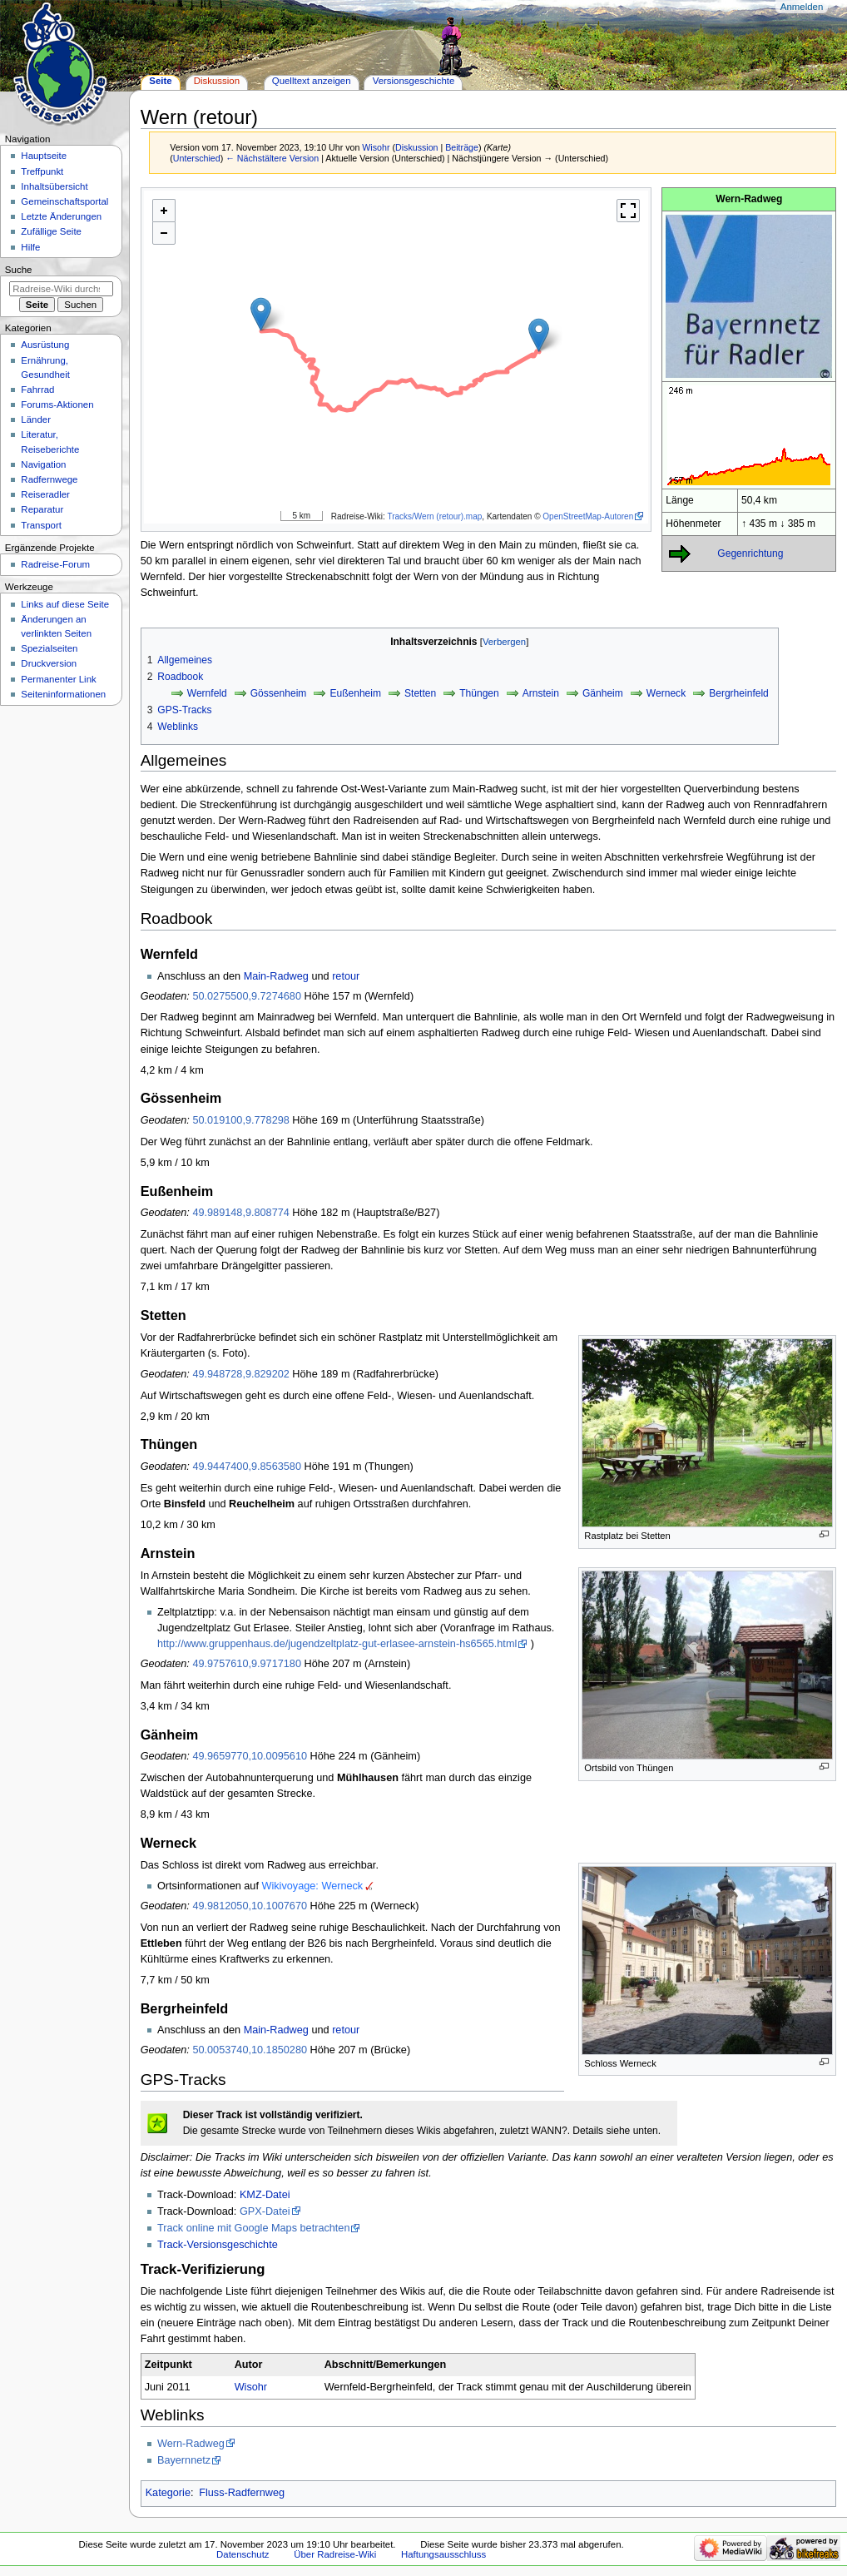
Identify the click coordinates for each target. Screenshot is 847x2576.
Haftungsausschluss (443, 2554)
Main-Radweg (276, 976)
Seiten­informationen (63, 694)
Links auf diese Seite (65, 604)
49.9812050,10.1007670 (249, 1906)
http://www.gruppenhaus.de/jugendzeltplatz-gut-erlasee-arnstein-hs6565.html (337, 1644)
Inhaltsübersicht (54, 186)
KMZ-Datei (265, 2195)
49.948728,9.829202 (240, 1374)
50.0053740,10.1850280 (249, 2050)
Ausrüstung (45, 345)
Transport (41, 525)
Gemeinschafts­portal (64, 201)
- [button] (164, 233)
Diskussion (416, 147)
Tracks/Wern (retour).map (434, 516)
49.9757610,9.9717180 (246, 1664)
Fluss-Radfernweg (242, 2493)
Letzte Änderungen (61, 216)
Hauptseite (44, 156)
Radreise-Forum (55, 564)
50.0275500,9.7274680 (246, 996)
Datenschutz (243, 2554)
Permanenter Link (58, 679)
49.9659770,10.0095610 (249, 1756)
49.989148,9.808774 (240, 1213)
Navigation (43, 464)
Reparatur (42, 509)
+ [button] (164, 210)
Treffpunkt (42, 171)
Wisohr (251, 2387)
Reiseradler (45, 494)
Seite (160, 81)
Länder (36, 419)
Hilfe (30, 247)
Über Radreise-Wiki (335, 2554)
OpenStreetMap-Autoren (587, 516)
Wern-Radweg (191, 2443)
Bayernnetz (184, 2460)
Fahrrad (37, 390)
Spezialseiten (49, 648)
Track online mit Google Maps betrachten (253, 2228)
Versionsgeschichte (414, 81)
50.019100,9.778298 (240, 1120)
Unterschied (196, 158)
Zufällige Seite (51, 231)
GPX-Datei (265, 2211)
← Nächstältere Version (272, 158)
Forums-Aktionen (57, 404)
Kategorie (168, 2493)
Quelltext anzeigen (311, 81)
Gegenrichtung (750, 553)
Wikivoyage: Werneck (312, 1886)
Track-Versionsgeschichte (217, 2245)
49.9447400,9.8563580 (246, 1466)
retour (345, 976)
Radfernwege (49, 479)
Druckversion (49, 663)
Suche (18, 270)
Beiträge (461, 147)
